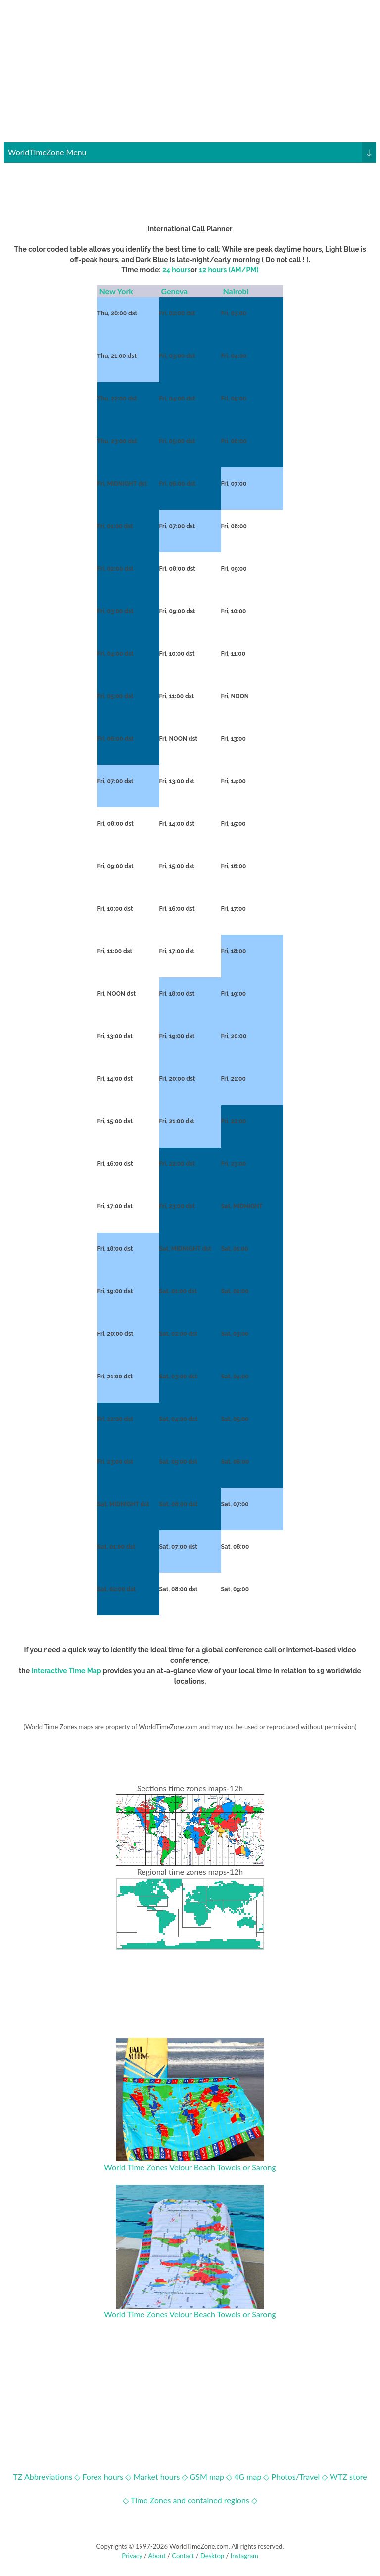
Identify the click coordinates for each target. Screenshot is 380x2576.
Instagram (244, 2556)
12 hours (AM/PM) (228, 270)
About (156, 2556)
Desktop (212, 2556)
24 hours (176, 270)
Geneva (175, 291)
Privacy (132, 2556)
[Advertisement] (190, 73)
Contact (183, 2556)
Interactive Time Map (66, 1671)
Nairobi (236, 291)
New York (117, 291)
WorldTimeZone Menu (192, 152)
